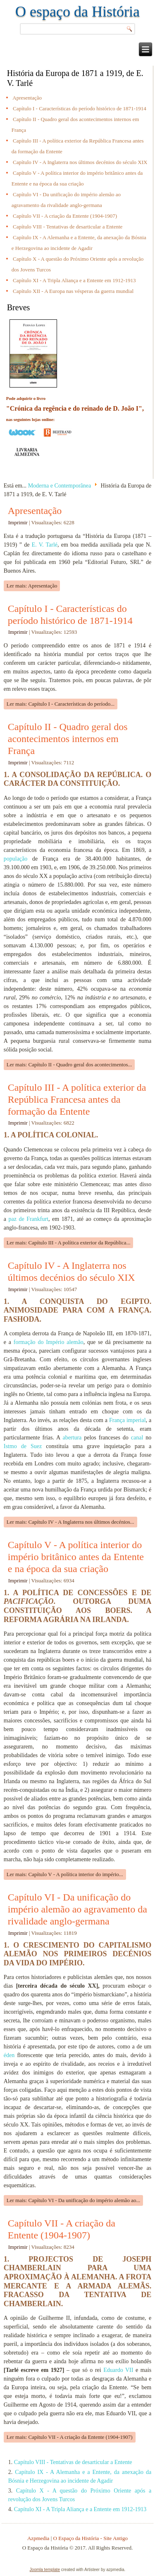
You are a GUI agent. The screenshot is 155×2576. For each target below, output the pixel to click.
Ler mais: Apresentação (32, 586)
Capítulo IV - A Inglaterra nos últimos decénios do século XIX (80, 162)
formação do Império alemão (48, 1342)
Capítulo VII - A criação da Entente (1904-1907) (65, 216)
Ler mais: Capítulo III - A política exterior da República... (69, 1242)
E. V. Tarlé (44, 545)
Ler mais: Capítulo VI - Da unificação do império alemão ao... (74, 2200)
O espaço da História (77, 11)
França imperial (127, 1420)
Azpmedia (38, 2538)
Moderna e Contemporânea (59, 486)
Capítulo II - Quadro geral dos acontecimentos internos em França (68, 738)
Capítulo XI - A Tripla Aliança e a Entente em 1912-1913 (74, 280)
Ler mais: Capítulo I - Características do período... (60, 704)
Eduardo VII (118, 2370)
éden (9, 2055)
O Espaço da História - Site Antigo (90, 2538)
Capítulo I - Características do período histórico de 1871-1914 (79, 108)
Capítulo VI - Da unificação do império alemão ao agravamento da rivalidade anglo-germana (77, 1909)
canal (137, 1437)
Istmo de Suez (23, 1446)
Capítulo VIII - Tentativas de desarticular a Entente (67, 227)
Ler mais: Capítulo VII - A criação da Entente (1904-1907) (70, 2437)
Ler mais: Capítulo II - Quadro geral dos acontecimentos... (69, 1064)
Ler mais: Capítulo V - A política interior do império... (65, 1874)
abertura (71, 1437)
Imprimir (18, 522)
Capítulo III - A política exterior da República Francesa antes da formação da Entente (77, 1099)
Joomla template (45, 2569)
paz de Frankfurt (28, 1219)
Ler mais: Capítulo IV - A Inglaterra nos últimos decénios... (70, 1522)
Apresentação (27, 98)
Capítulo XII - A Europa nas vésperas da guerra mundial (73, 291)
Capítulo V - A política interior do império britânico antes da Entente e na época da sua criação (76, 1556)
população (16, 859)
